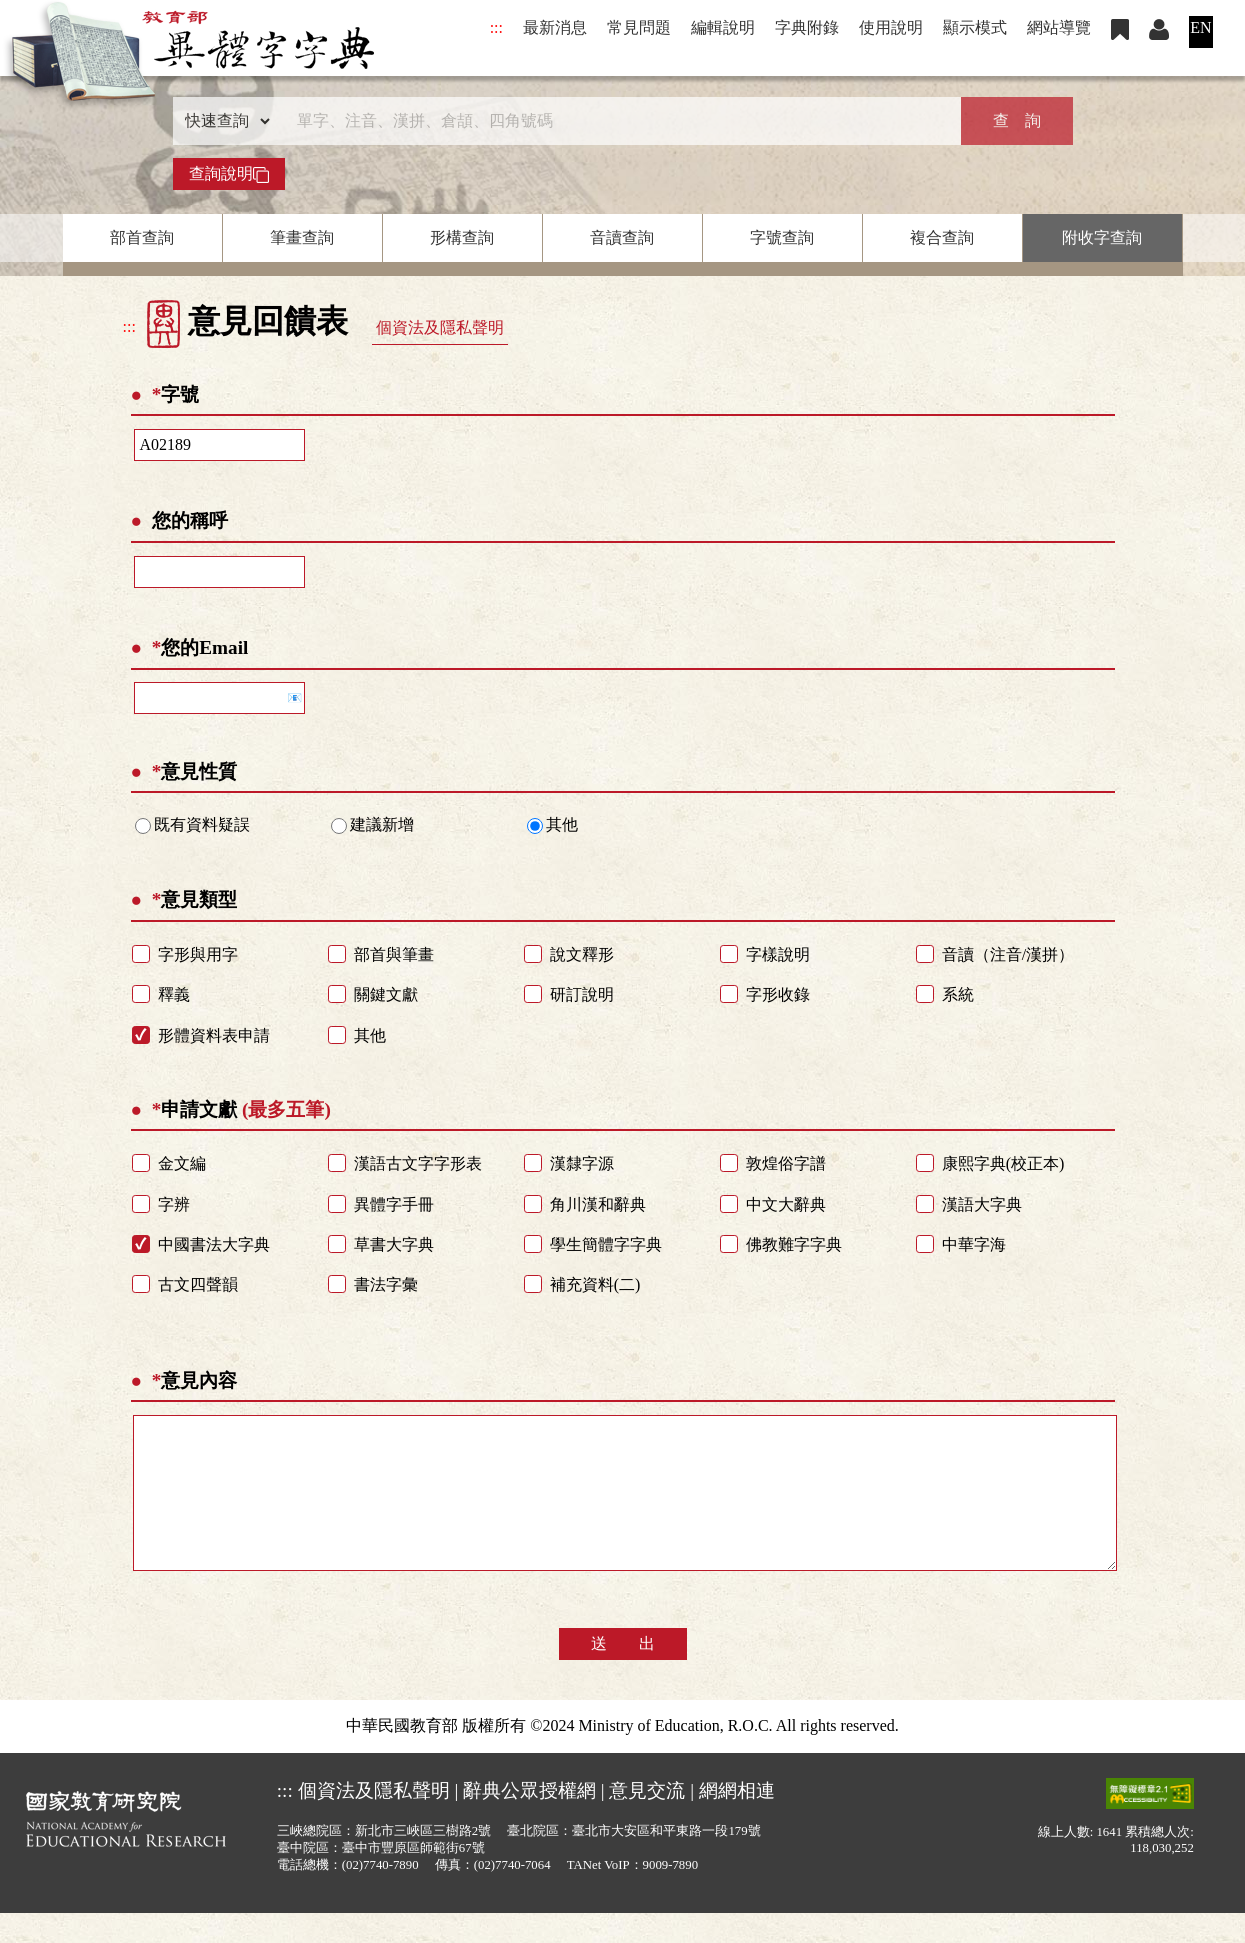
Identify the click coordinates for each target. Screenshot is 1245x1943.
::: (496, 27)
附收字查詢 (1102, 237)
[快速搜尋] (616, 121)
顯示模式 (975, 27)
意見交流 (647, 1820)
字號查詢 (782, 237)
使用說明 (891, 27)
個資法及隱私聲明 (440, 327)
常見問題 (639, 27)
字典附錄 (807, 27)
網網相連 (737, 1820)
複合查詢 (942, 237)
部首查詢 (142, 237)
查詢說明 (229, 174)
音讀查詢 (622, 237)
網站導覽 (1059, 27)
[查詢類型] (223, 121)
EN (1200, 27)
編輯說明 (723, 27)
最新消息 (555, 27)
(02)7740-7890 (380, 1895)
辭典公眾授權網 (529, 1820)
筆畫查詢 (302, 237)
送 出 (623, 1673)
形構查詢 (462, 237)
